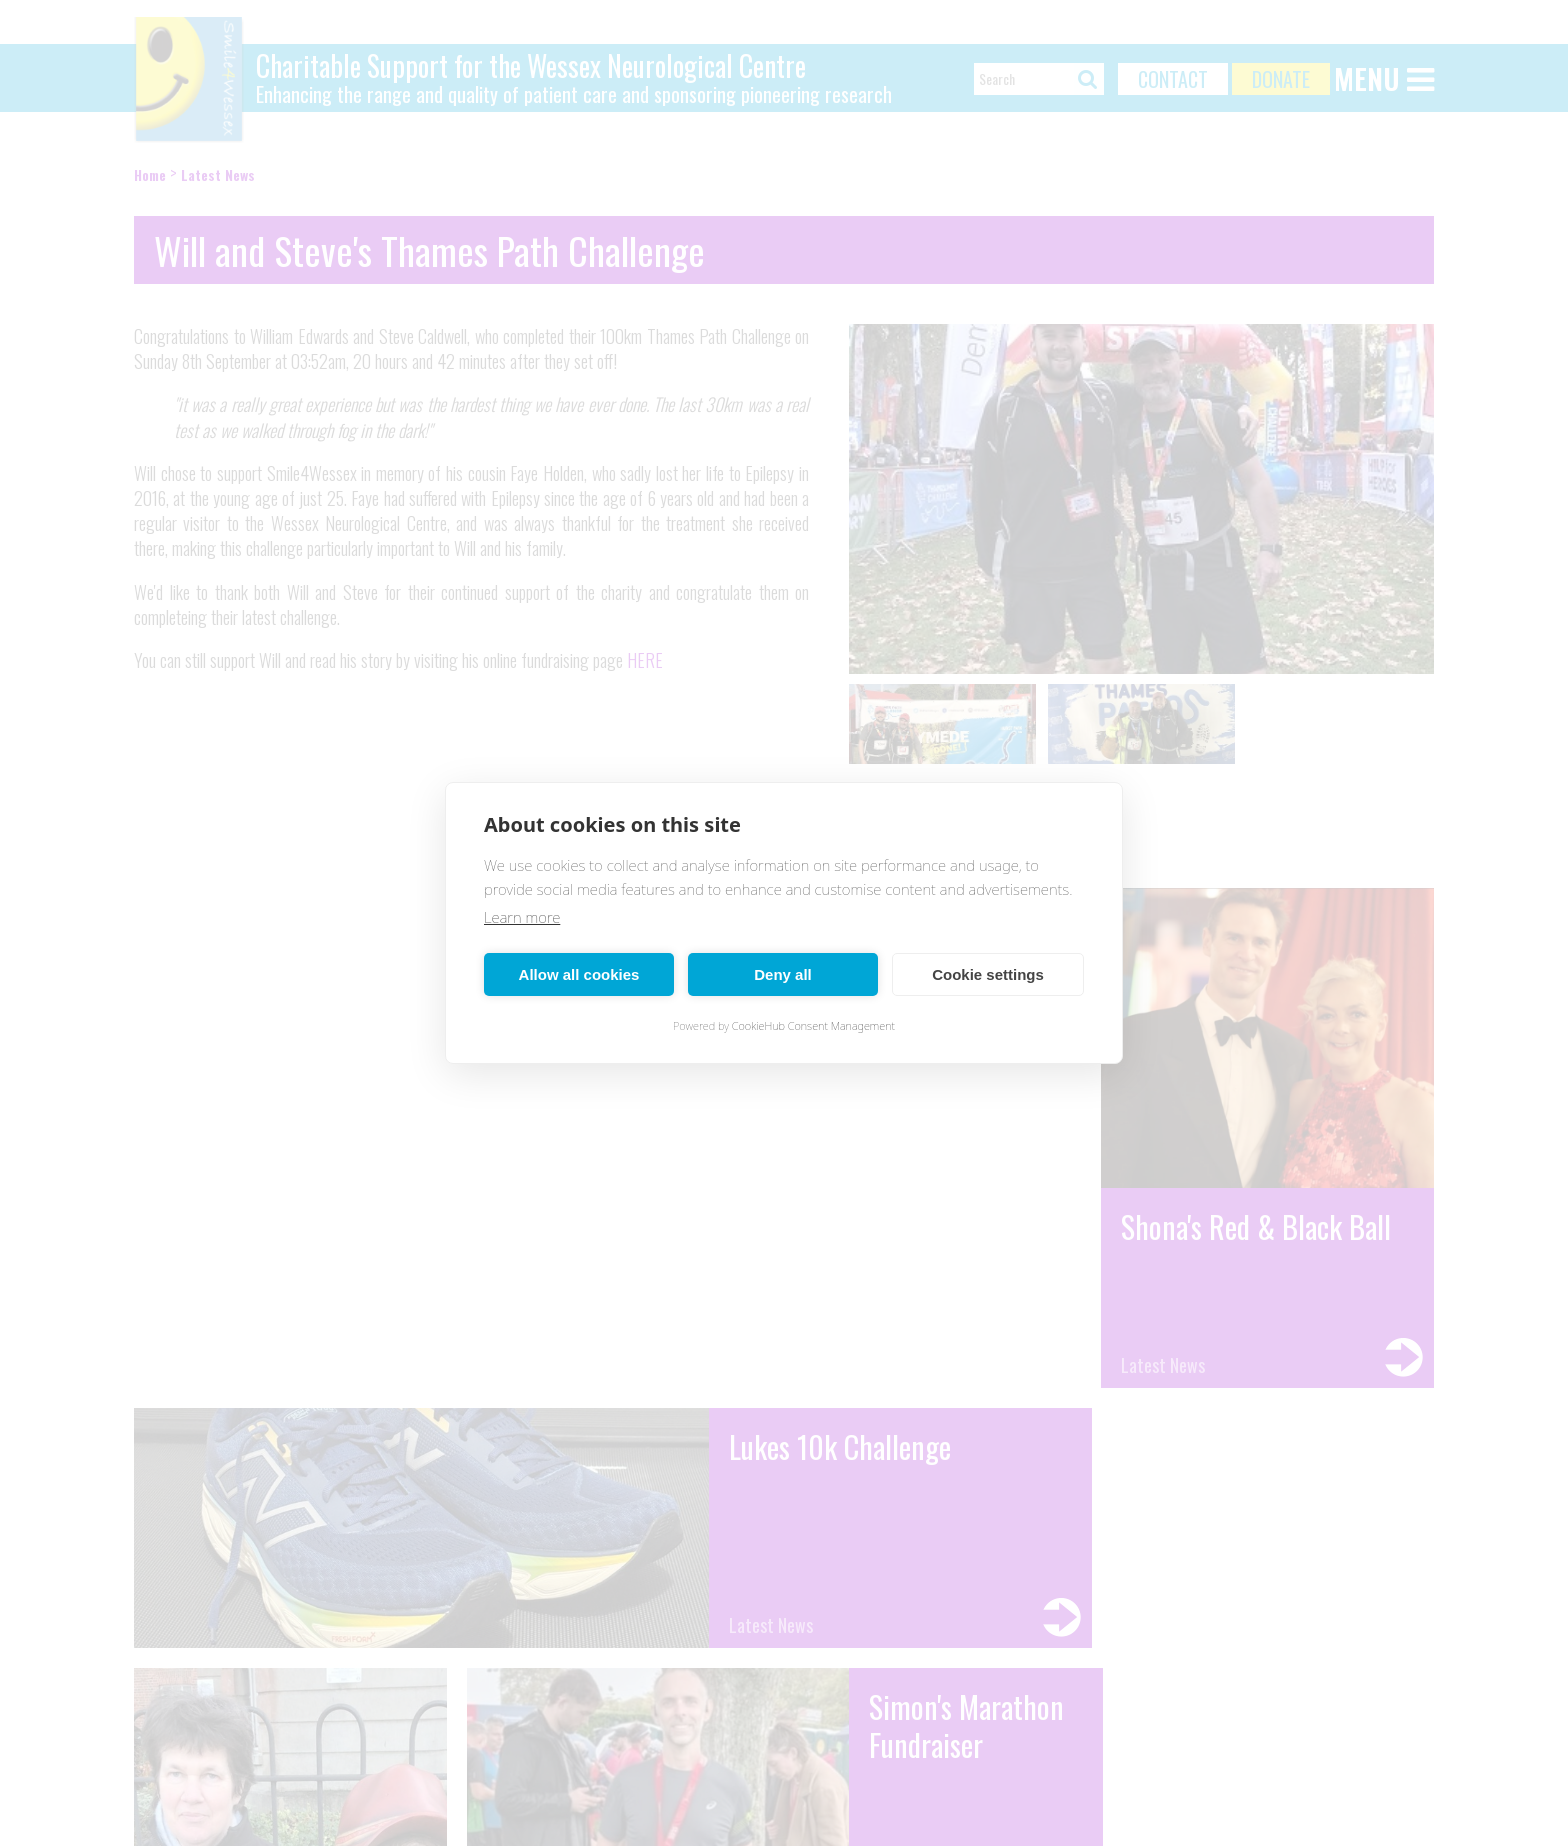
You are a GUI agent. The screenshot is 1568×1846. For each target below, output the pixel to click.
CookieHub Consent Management (813, 1025)
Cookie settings (988, 974)
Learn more (522, 917)
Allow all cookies (579, 974)
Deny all (783, 974)
